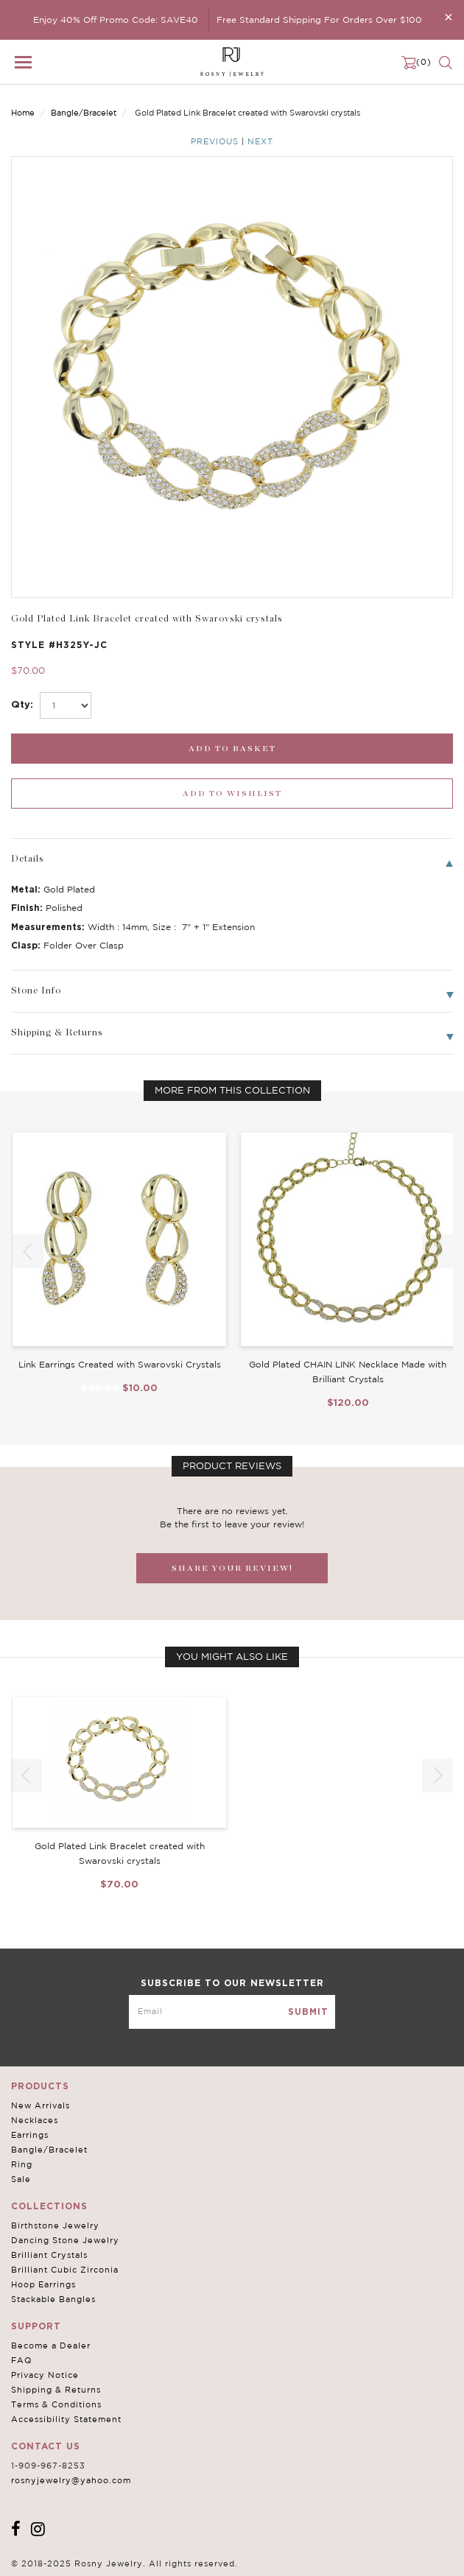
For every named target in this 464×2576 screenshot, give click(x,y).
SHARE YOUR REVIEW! (232, 1568)
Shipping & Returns (56, 2389)
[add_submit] (232, 748)
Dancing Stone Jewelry (65, 2240)
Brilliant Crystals (49, 2255)
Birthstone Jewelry (55, 2225)
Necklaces (34, 2120)
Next (260, 141)
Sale (21, 2179)
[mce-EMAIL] (232, 2012)
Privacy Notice (45, 2375)
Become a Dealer (51, 2345)
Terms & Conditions (56, 2404)
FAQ (21, 2360)
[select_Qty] (65, 705)
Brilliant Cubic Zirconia (65, 2269)
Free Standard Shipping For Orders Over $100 (319, 19)
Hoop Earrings (43, 2284)
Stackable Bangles (53, 2299)
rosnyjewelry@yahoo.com (71, 2480)
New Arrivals (40, 2105)
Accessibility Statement (66, 2419)
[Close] (448, 16)
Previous (215, 141)
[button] (437, 1251)
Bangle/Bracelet (83, 112)
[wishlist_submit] (232, 793)
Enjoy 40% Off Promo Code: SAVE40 (115, 19)
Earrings (30, 2134)
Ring (21, 2164)
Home (23, 112)
